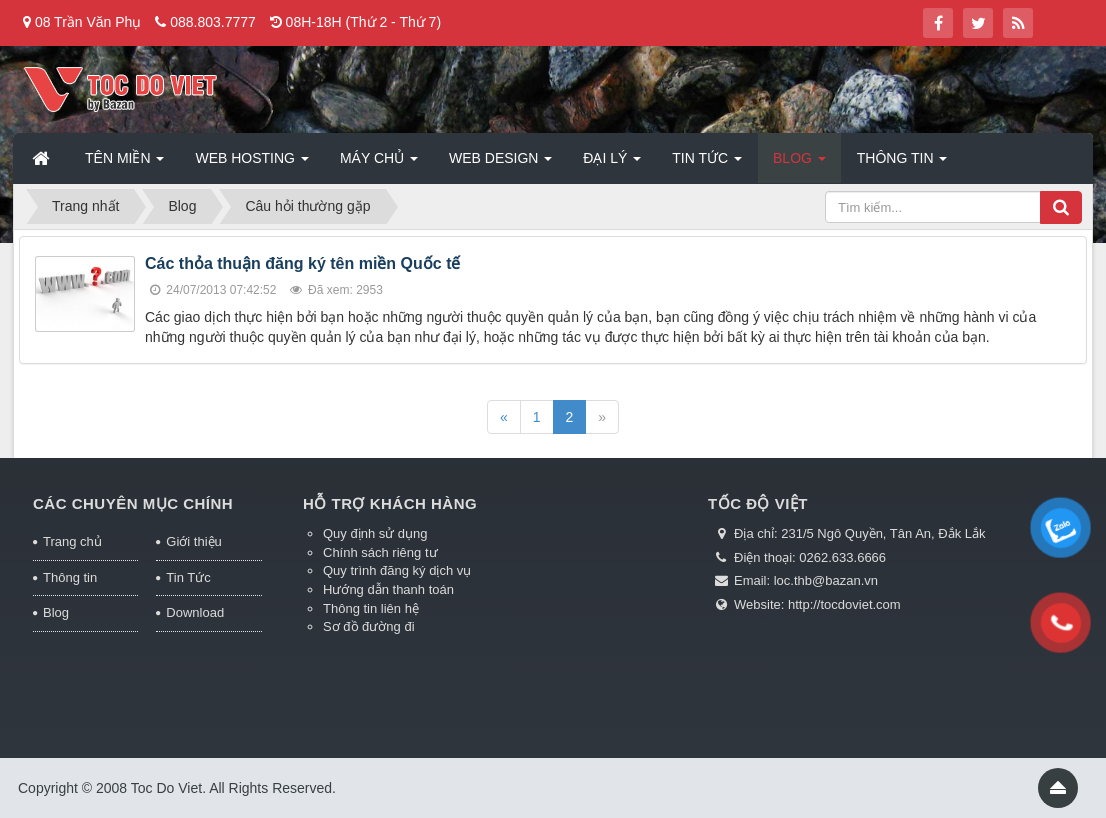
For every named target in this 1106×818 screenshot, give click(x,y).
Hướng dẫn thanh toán (388, 589)
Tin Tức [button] (707, 164)
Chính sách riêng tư (380, 552)
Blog (56, 612)
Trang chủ (72, 541)
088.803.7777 (213, 22)
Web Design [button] (500, 164)
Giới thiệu (193, 541)
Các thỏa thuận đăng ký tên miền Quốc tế (302, 263)
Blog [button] (799, 164)
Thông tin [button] (902, 164)
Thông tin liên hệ (371, 608)
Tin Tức (188, 577)
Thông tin (70, 577)
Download (195, 612)
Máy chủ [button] (379, 164)
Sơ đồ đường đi (369, 626)
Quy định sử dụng (375, 533)
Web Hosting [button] (251, 164)
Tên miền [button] (124, 164)
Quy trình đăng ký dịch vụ (397, 570)
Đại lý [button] (612, 164)
